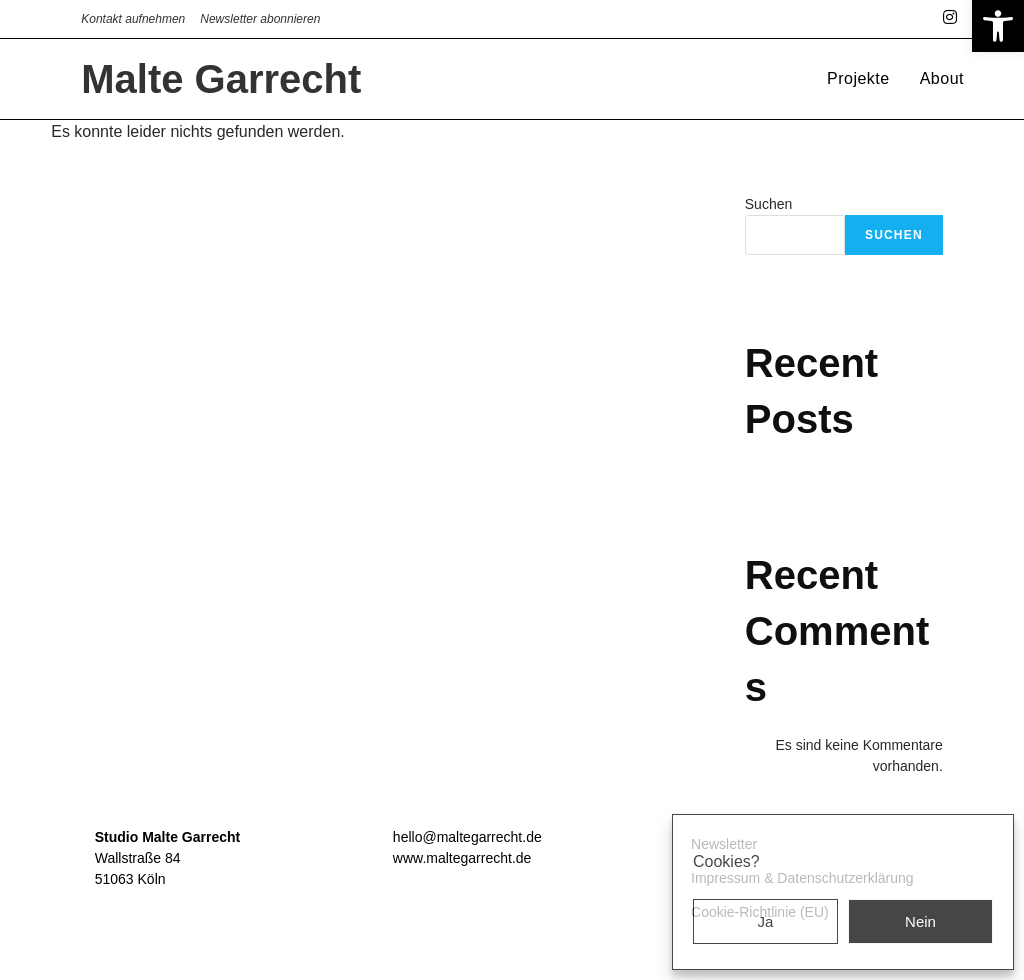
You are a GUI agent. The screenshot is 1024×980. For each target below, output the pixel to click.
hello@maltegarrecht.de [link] (467, 837)
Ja (766, 921)
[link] (998, 26)
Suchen (768, 204)
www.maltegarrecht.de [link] (462, 858)
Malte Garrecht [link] (221, 79)
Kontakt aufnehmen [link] (133, 19)
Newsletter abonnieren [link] (260, 19)
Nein (920, 921)
